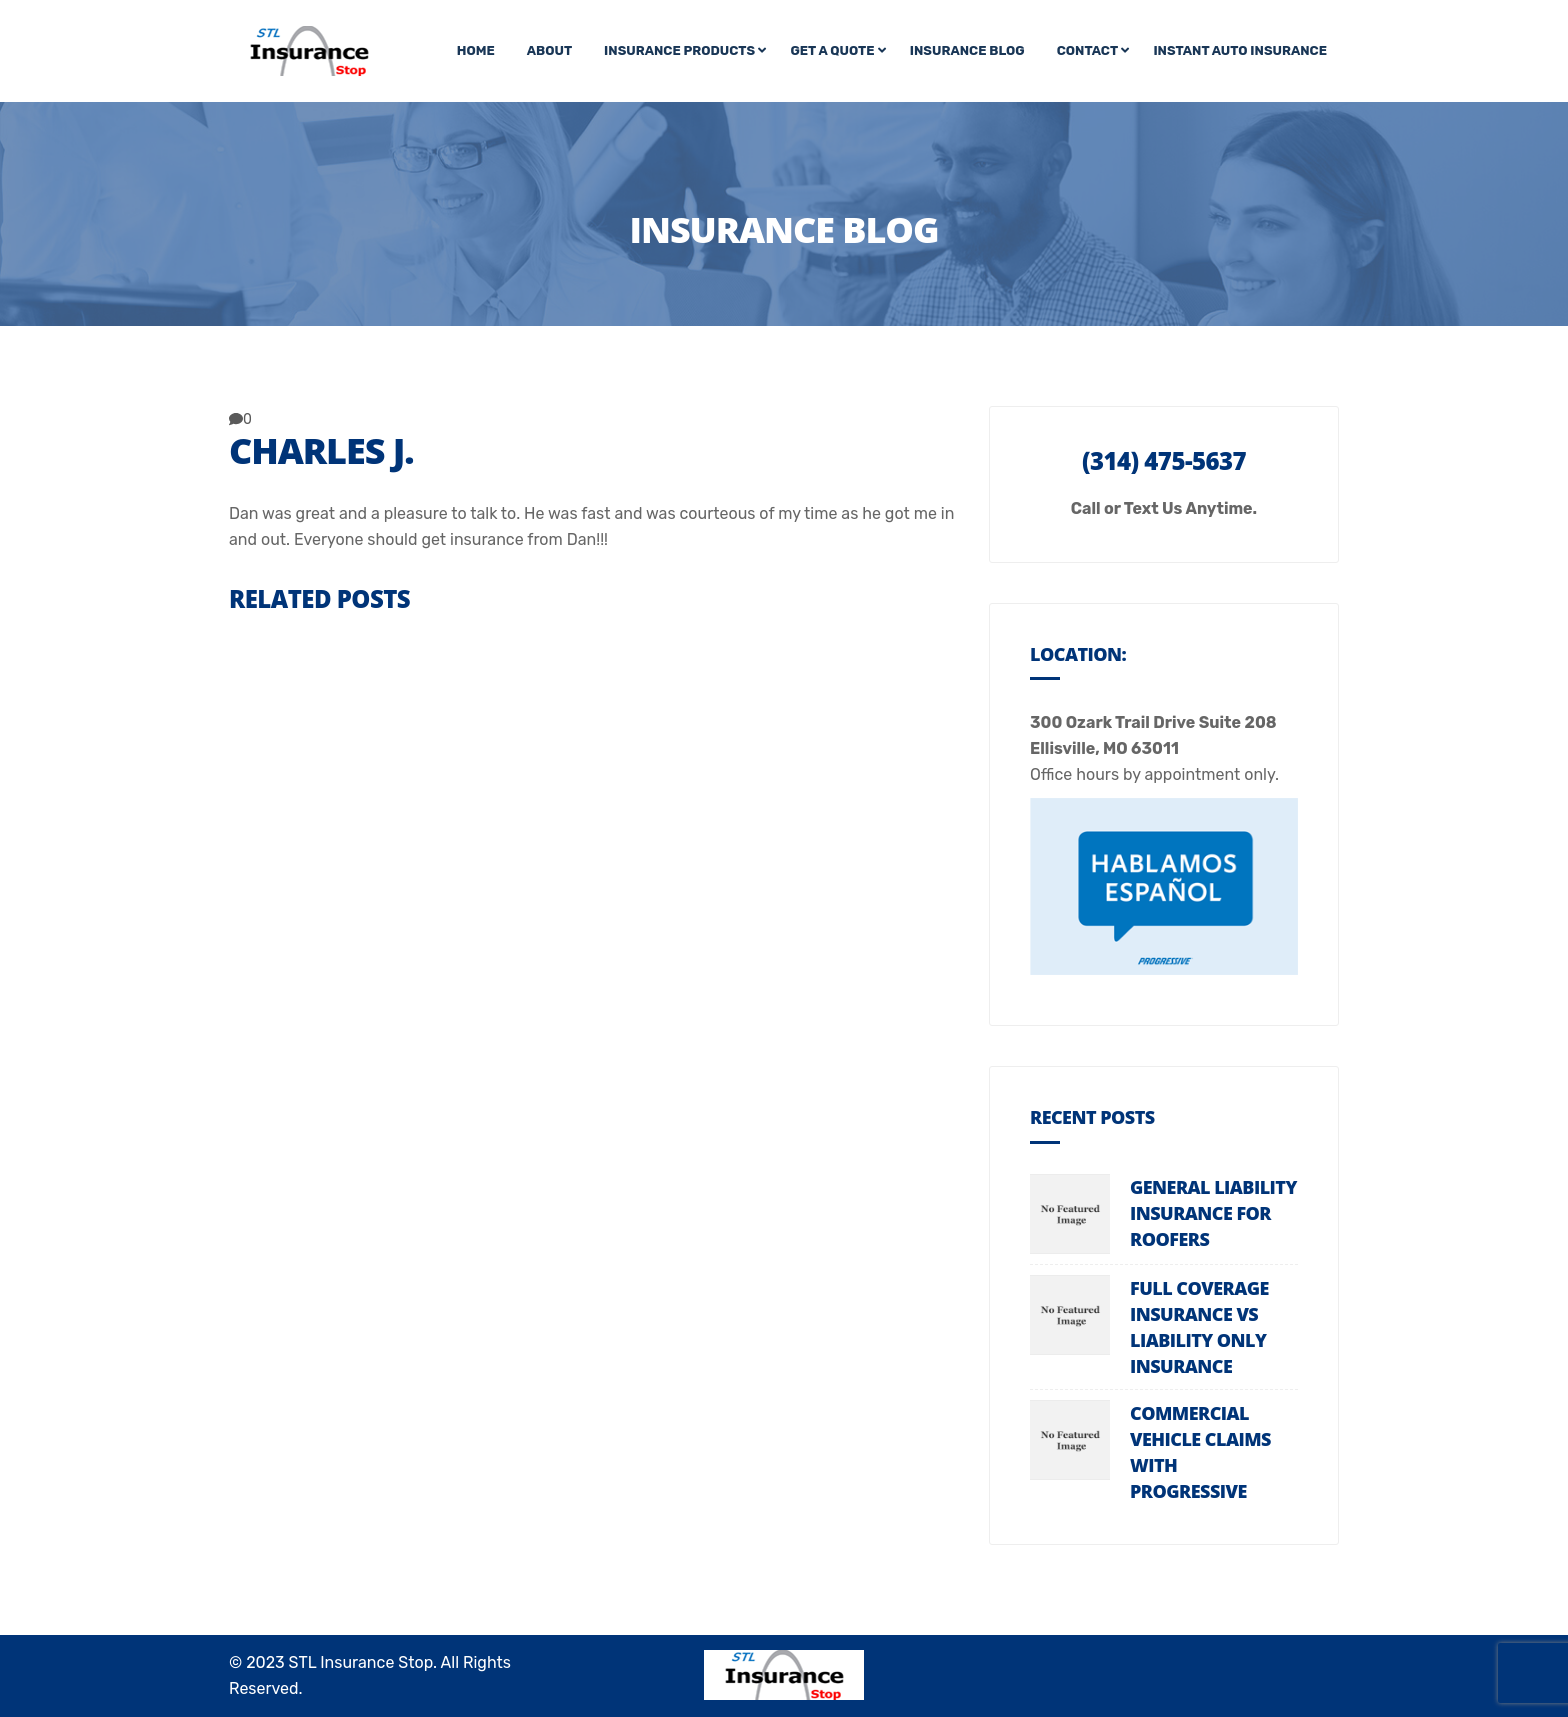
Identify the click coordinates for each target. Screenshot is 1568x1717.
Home (476, 50)
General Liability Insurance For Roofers (1213, 1213)
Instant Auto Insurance (1240, 50)
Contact (1087, 50)
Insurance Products (679, 50)
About (549, 50)
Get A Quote (832, 50)
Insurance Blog (967, 50)
